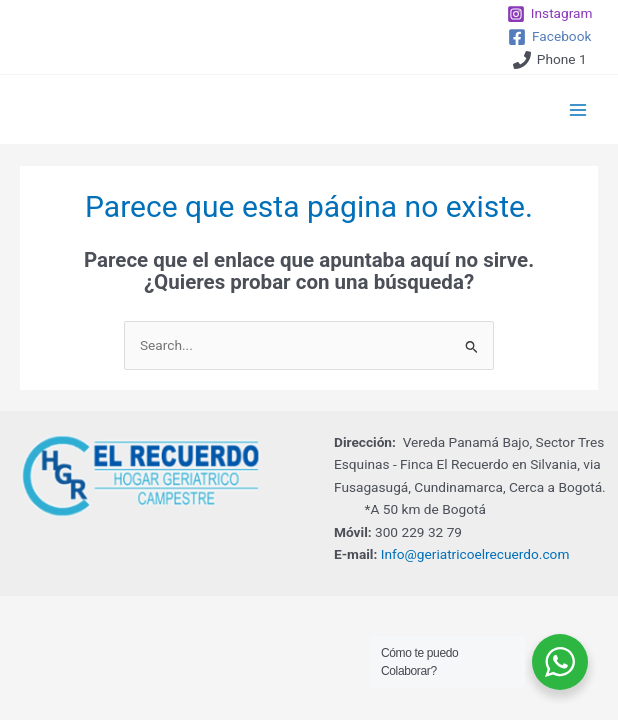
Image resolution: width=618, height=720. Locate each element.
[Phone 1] (549, 60)
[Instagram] (549, 14)
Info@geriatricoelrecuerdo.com (475, 554)
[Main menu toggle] (578, 109)
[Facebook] (549, 37)
